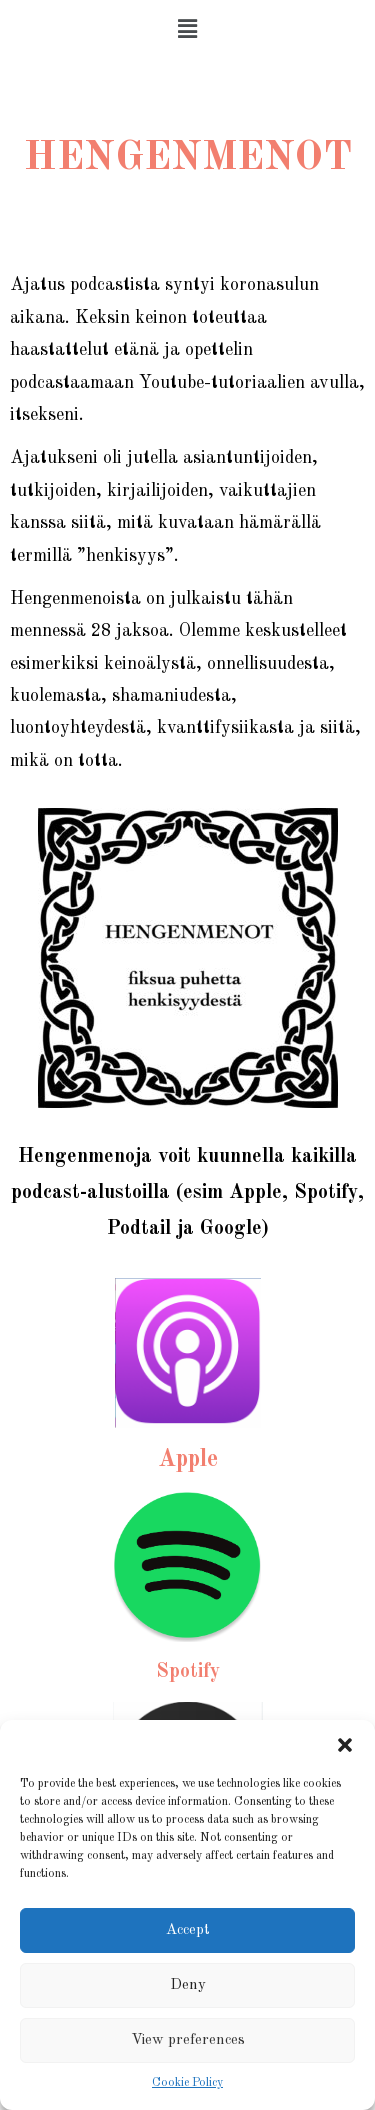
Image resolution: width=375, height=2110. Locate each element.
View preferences (188, 2040)
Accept (188, 1930)
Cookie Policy (187, 2083)
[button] (345, 1745)
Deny (188, 1985)
